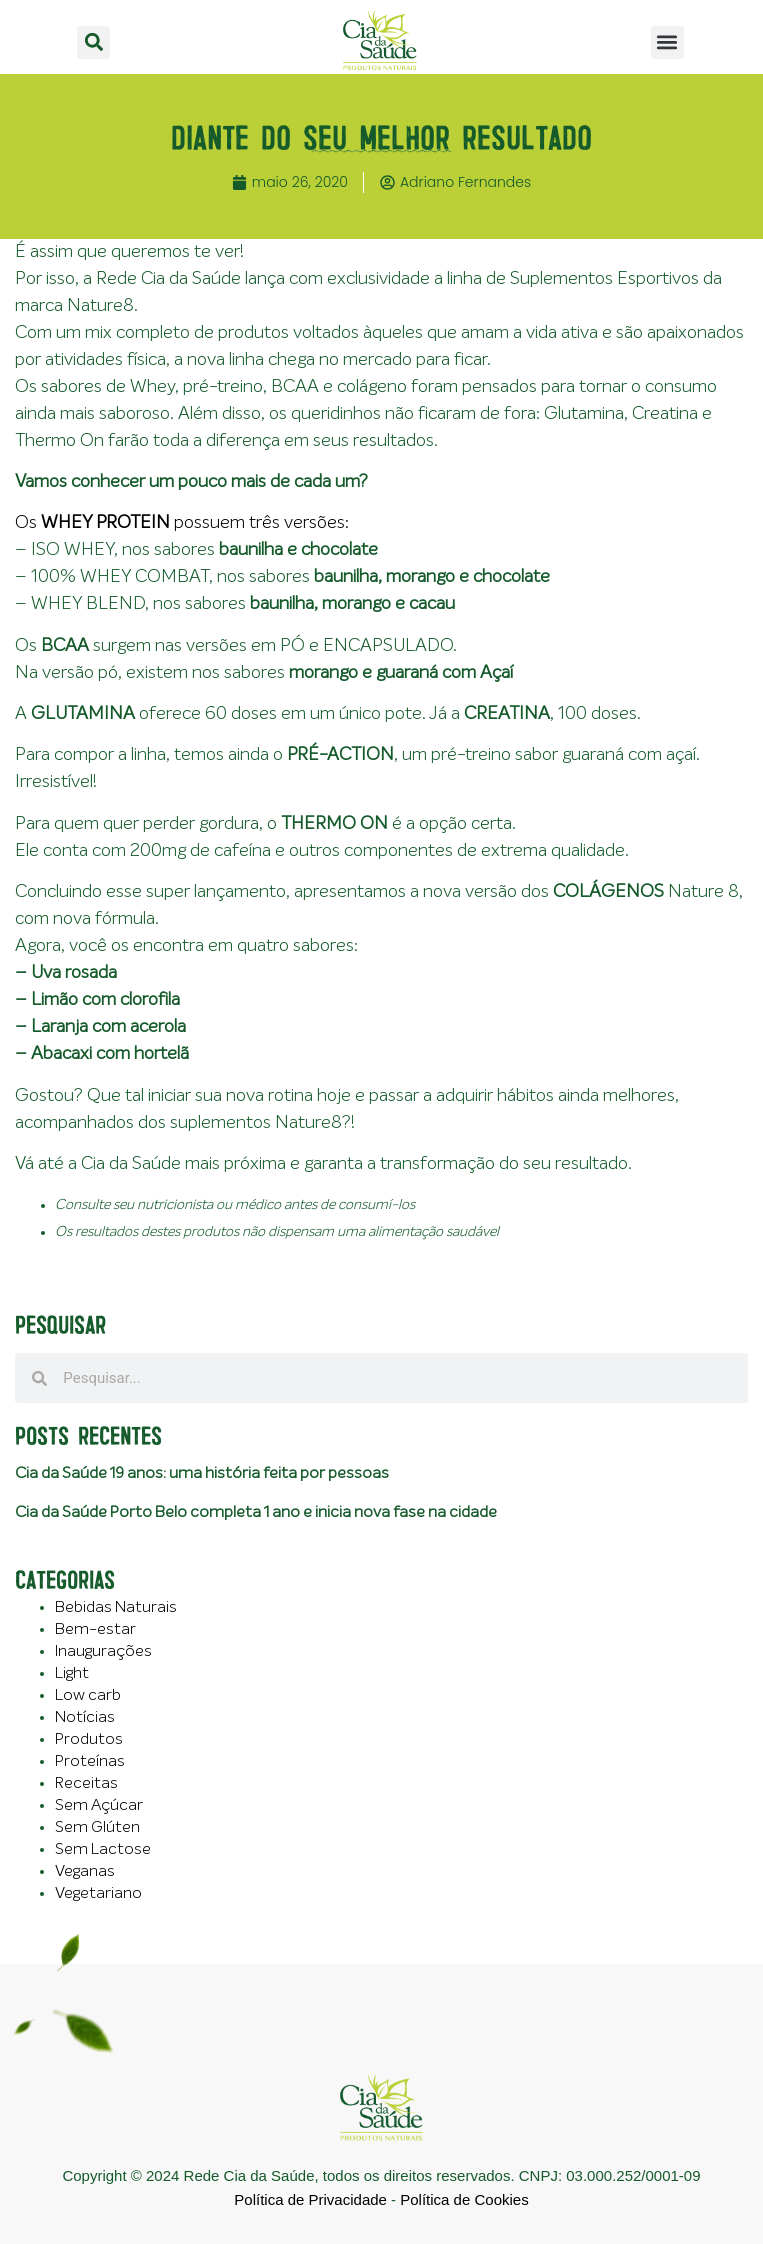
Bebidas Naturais (116, 1607)
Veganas (85, 1871)
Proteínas (90, 1761)
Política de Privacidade (310, 2199)
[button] (93, 42)
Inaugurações (103, 1651)
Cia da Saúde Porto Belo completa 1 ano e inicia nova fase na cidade (256, 1512)
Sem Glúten (97, 1827)
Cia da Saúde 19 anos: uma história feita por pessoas (202, 1473)
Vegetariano (98, 1893)
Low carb (88, 1695)
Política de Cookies (464, 2199)
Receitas (86, 1783)
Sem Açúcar (99, 1805)
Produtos (89, 1739)
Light (72, 1673)
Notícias (85, 1717)
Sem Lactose (103, 1849)
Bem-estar (95, 1629)
